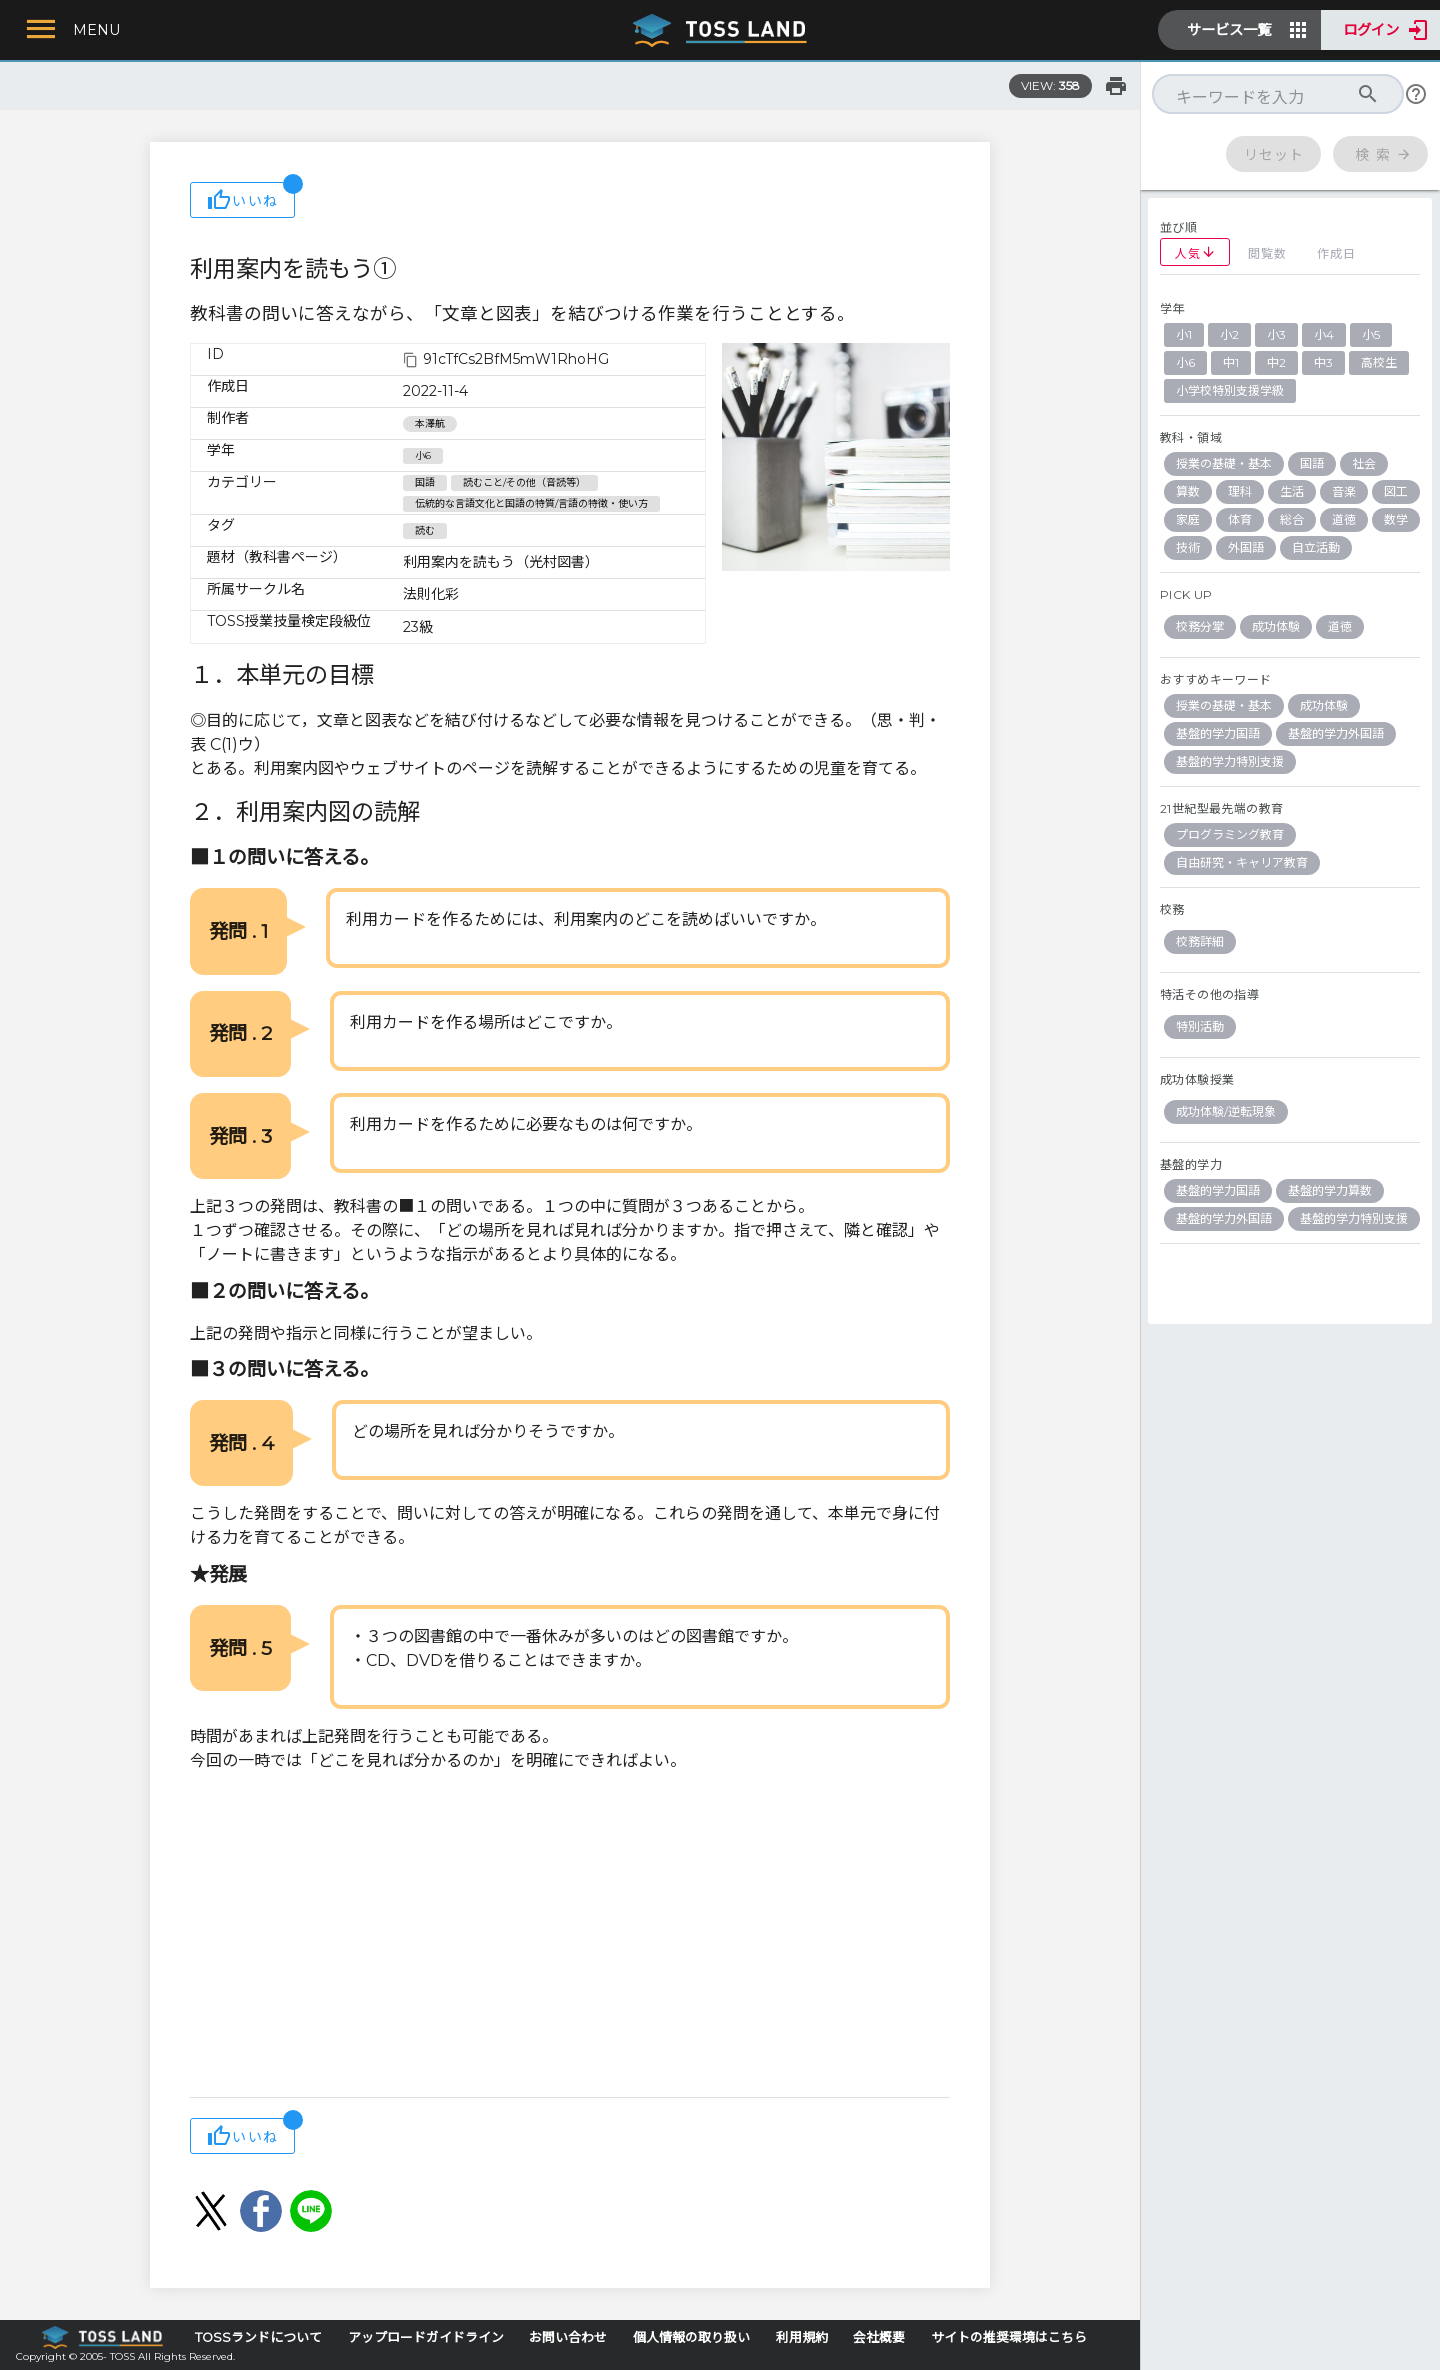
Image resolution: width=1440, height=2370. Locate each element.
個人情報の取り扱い (691, 2337)
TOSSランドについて (258, 2337)
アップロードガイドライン (426, 2337)
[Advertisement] (570, 1937)
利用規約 (802, 2337)
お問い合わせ (568, 2337)
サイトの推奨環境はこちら (1009, 2337)
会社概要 (879, 2337)
